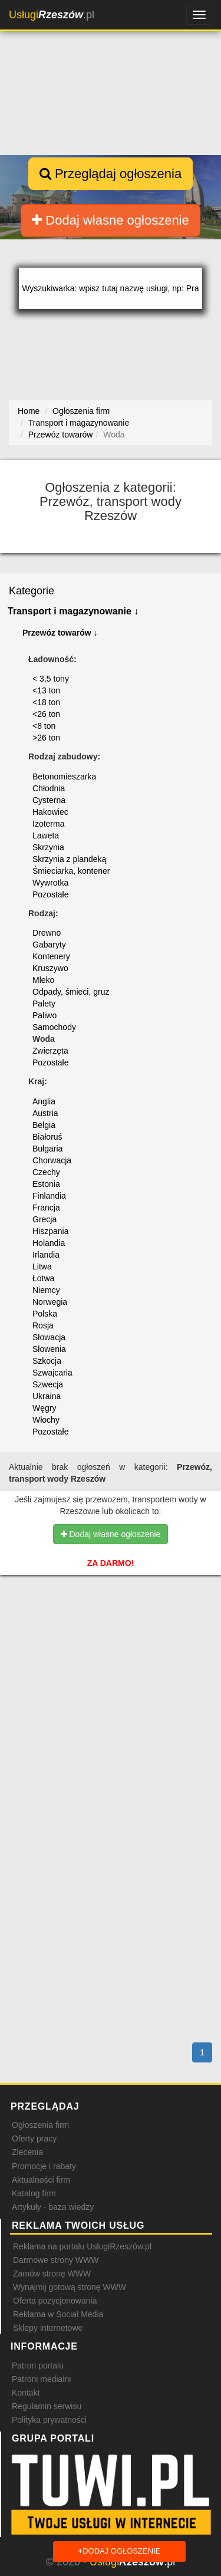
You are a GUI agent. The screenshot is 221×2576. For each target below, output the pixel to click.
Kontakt (25, 2392)
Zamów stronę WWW (52, 2273)
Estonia (46, 1184)
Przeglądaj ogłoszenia (110, 173)
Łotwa (43, 1278)
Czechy (46, 1172)
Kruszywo (50, 968)
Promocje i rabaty (44, 2166)
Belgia (43, 1125)
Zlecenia (27, 2152)
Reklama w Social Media (58, 2314)
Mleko (43, 980)
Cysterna (48, 800)
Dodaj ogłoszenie (119, 2551)
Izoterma (48, 823)
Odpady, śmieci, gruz (70, 991)
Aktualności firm (41, 2179)
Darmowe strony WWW (55, 2260)
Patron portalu (38, 2365)
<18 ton (46, 702)
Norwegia (49, 1302)
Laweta (45, 835)
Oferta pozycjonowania (55, 2300)
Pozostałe (50, 894)
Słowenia (49, 1349)
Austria (45, 1113)
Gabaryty (49, 944)
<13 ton (46, 690)
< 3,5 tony (50, 678)
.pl (51, 15)
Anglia (43, 1101)
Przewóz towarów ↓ (60, 632)
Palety (43, 1003)
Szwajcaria (52, 1372)
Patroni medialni (41, 2379)
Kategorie (31, 591)
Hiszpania (50, 1231)
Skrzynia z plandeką (69, 859)
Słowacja (48, 1337)
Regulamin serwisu (46, 2406)
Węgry (44, 1408)
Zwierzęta (50, 1050)
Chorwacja (51, 1160)
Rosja (43, 1325)
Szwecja (47, 1384)
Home (28, 411)
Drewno (46, 932)
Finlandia (49, 1195)
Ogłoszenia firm (40, 2125)
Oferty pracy (34, 2138)
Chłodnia (48, 788)
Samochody (54, 1027)
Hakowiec (50, 812)
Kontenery (51, 956)
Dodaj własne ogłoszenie (110, 220)
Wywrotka (50, 882)
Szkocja (46, 1361)
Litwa (42, 1266)
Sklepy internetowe (48, 2327)
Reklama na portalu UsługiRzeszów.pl (82, 2246)
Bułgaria (47, 1148)
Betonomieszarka (64, 776)
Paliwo (44, 1015)
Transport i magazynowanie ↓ (73, 611)
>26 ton (46, 737)
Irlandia (46, 1254)
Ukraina (46, 1396)
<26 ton (46, 714)
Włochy (46, 1419)
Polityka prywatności (49, 2419)
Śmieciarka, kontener (71, 871)
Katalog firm (34, 2193)
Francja (46, 1207)
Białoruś (47, 1136)
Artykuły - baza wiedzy (53, 2207)
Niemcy (46, 1290)
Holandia (48, 1243)
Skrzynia (48, 847)
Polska (44, 1313)
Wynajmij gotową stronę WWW (69, 2287)
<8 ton (43, 726)
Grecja (44, 1219)
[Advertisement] (110, 1658)
